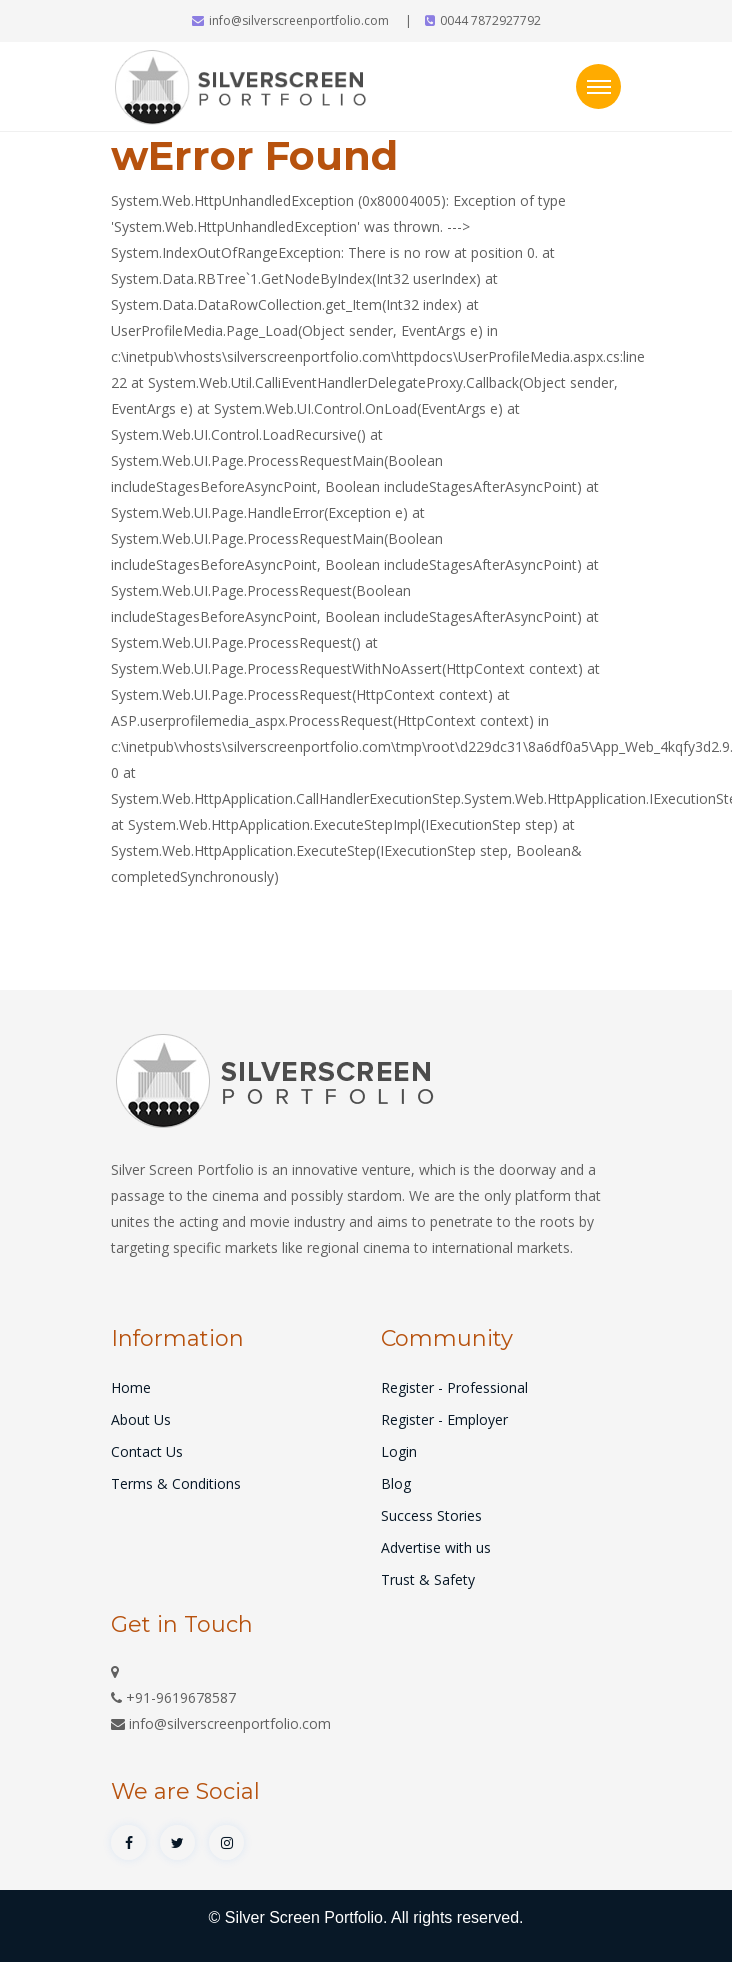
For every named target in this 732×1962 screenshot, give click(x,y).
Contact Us (147, 1451)
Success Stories (431, 1515)
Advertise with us (436, 1547)
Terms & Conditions (176, 1483)
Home (131, 1387)
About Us (141, 1419)
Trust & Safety (428, 1579)
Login (399, 1451)
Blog (396, 1483)
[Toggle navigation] (598, 86)
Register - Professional (454, 1387)
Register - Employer (444, 1419)
